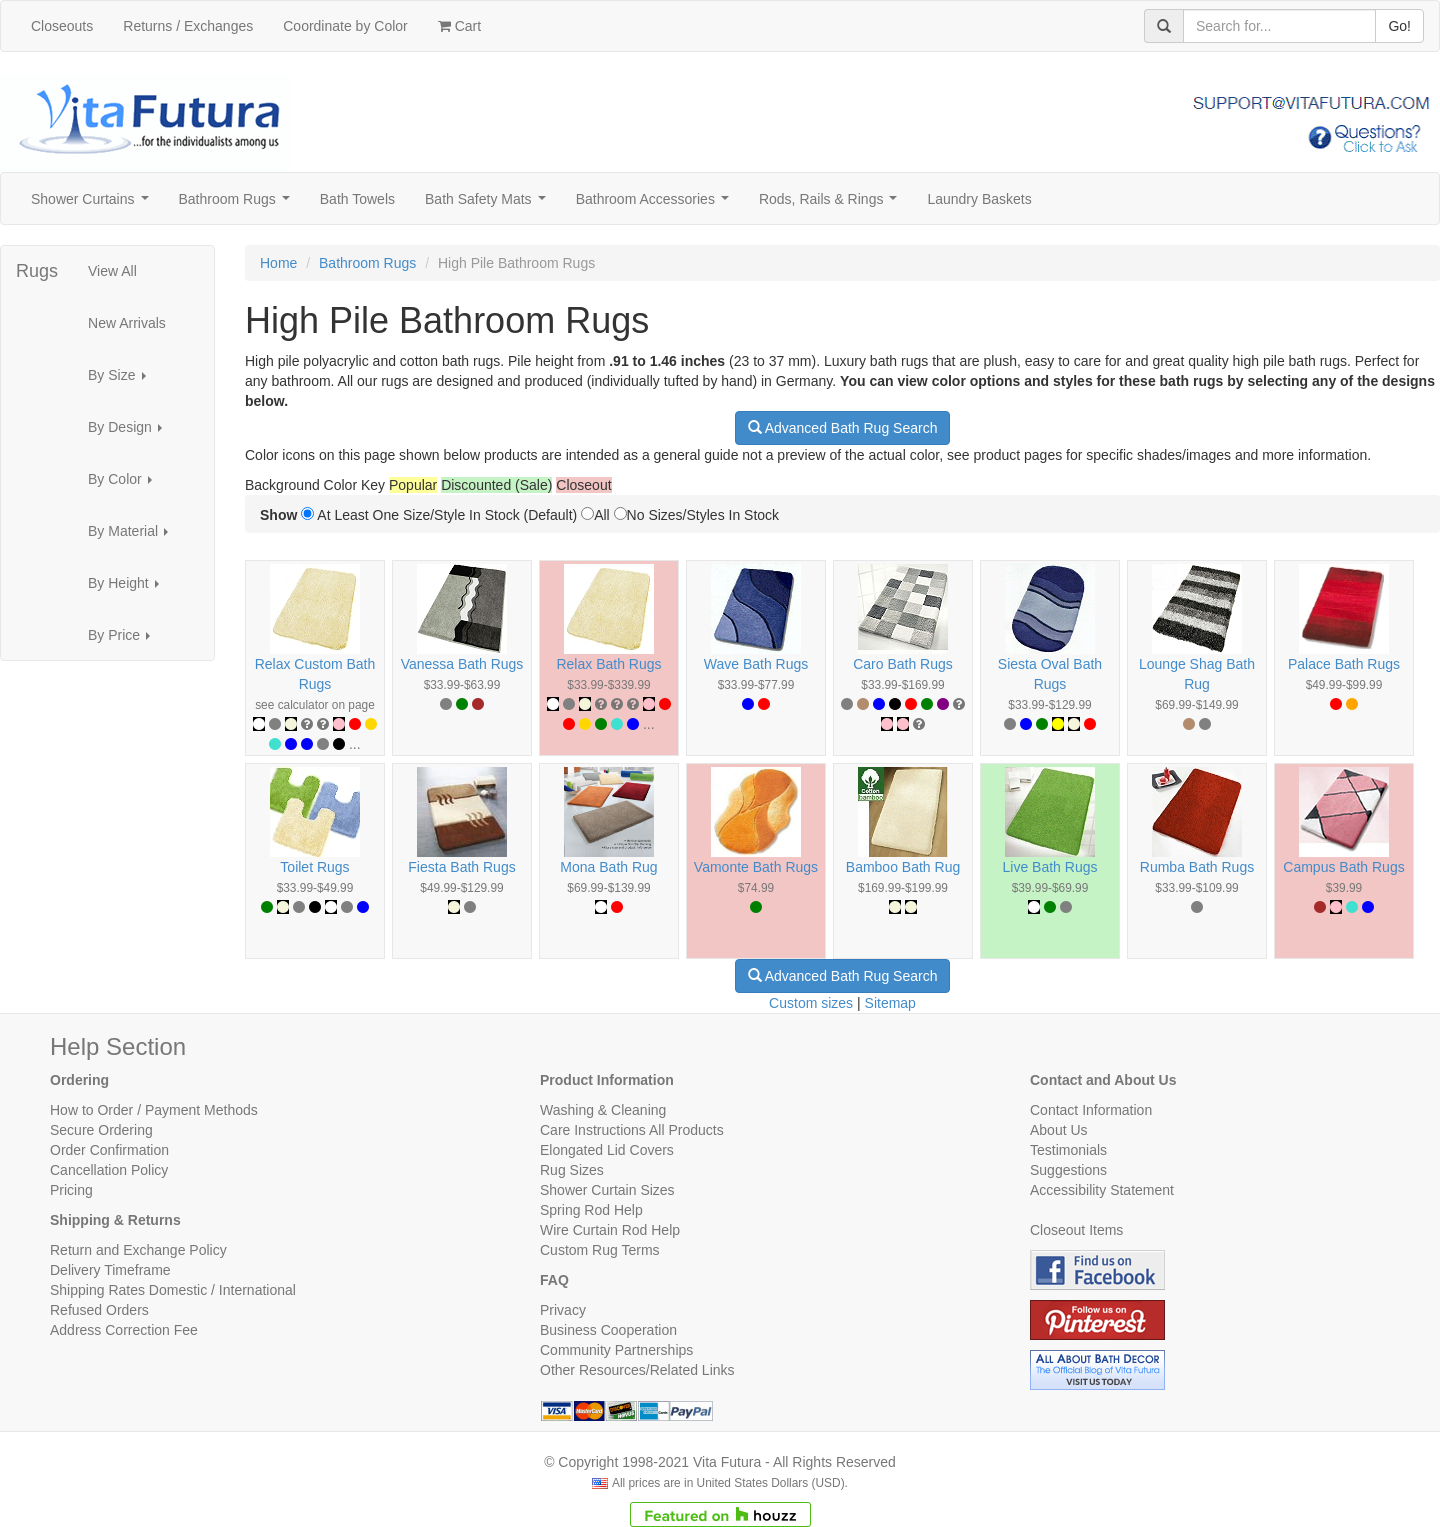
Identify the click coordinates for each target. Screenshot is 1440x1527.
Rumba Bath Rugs (1197, 867)
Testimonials (1068, 1150)
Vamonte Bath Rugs (756, 867)
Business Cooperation (608, 1330)
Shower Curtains (93, 204)
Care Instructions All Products (632, 1130)
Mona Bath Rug (608, 867)
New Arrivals (127, 323)
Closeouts (62, 26)
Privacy (563, 1310)
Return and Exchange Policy (138, 1250)
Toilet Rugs (314, 867)
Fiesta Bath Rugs (461, 867)
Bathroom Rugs (238, 204)
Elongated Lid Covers (607, 1150)
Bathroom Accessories (656, 204)
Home (278, 263)
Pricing (71, 1190)
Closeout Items (1076, 1230)
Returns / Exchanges (188, 26)
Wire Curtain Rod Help (610, 1230)
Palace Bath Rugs (1344, 664)
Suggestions (1068, 1170)
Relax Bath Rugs (608, 664)
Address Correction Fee (124, 1330)
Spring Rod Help (591, 1210)
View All (112, 271)
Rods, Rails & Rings (832, 204)
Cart (459, 26)
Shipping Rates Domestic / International (173, 1290)
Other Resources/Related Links (637, 1370)
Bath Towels (357, 199)
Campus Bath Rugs (1343, 867)
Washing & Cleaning (603, 1110)
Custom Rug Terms (600, 1250)
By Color (125, 484)
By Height (129, 588)
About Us (1059, 1130)
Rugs (37, 271)
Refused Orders (99, 1310)
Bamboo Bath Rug (903, 867)
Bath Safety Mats (489, 204)
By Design (130, 432)
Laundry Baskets (979, 199)
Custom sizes (811, 1003)
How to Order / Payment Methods (154, 1110)
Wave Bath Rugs (756, 664)
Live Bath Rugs (1050, 867)
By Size (122, 380)
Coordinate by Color (345, 26)
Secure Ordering (101, 1130)
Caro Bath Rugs (903, 664)
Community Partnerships (616, 1350)
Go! (1399, 26)
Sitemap (890, 1003)
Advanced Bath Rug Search (843, 428)
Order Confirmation (109, 1150)
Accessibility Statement (1102, 1190)
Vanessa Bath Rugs (462, 664)
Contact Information (1091, 1110)
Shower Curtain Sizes (607, 1190)
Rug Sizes (572, 1170)
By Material (134, 536)
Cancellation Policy (109, 1170)
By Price (125, 640)
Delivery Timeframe (110, 1270)
